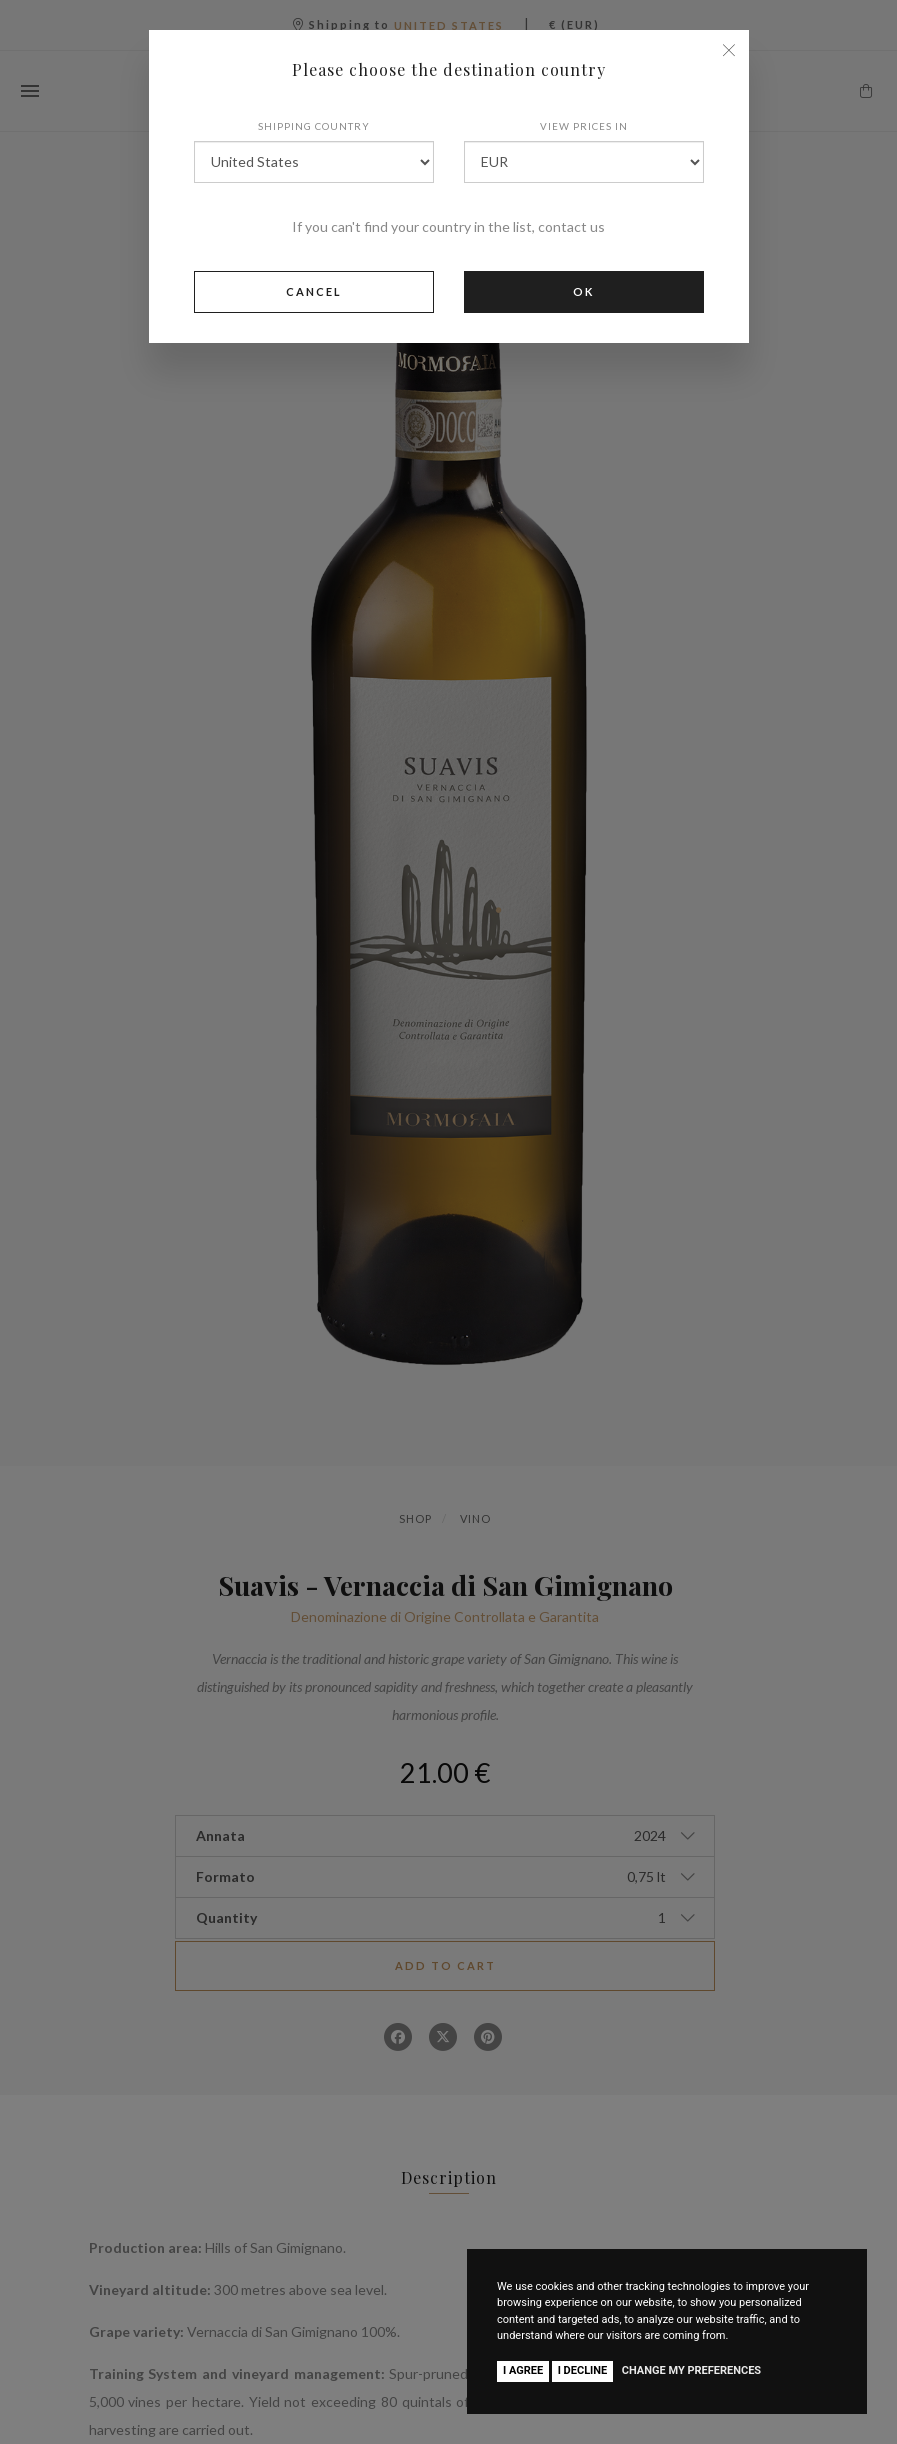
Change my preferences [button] (691, 2370)
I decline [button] (583, 2370)
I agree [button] (523, 2370)
